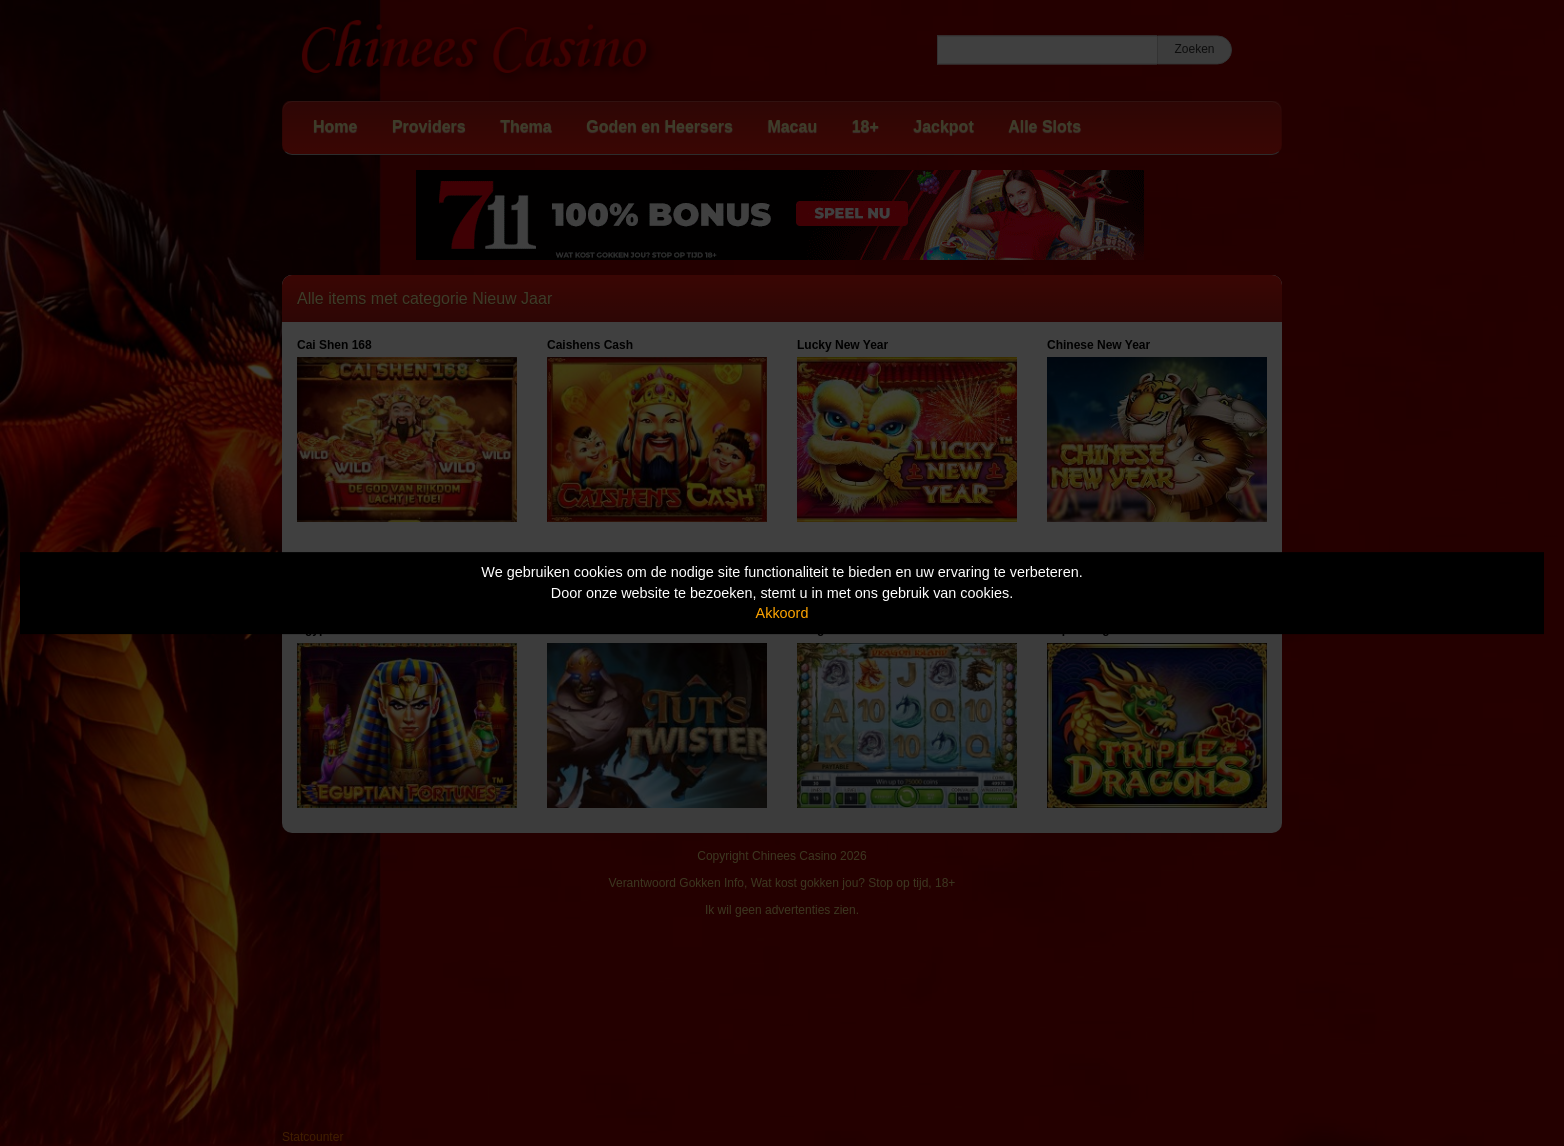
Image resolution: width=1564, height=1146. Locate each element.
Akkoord (782, 613)
